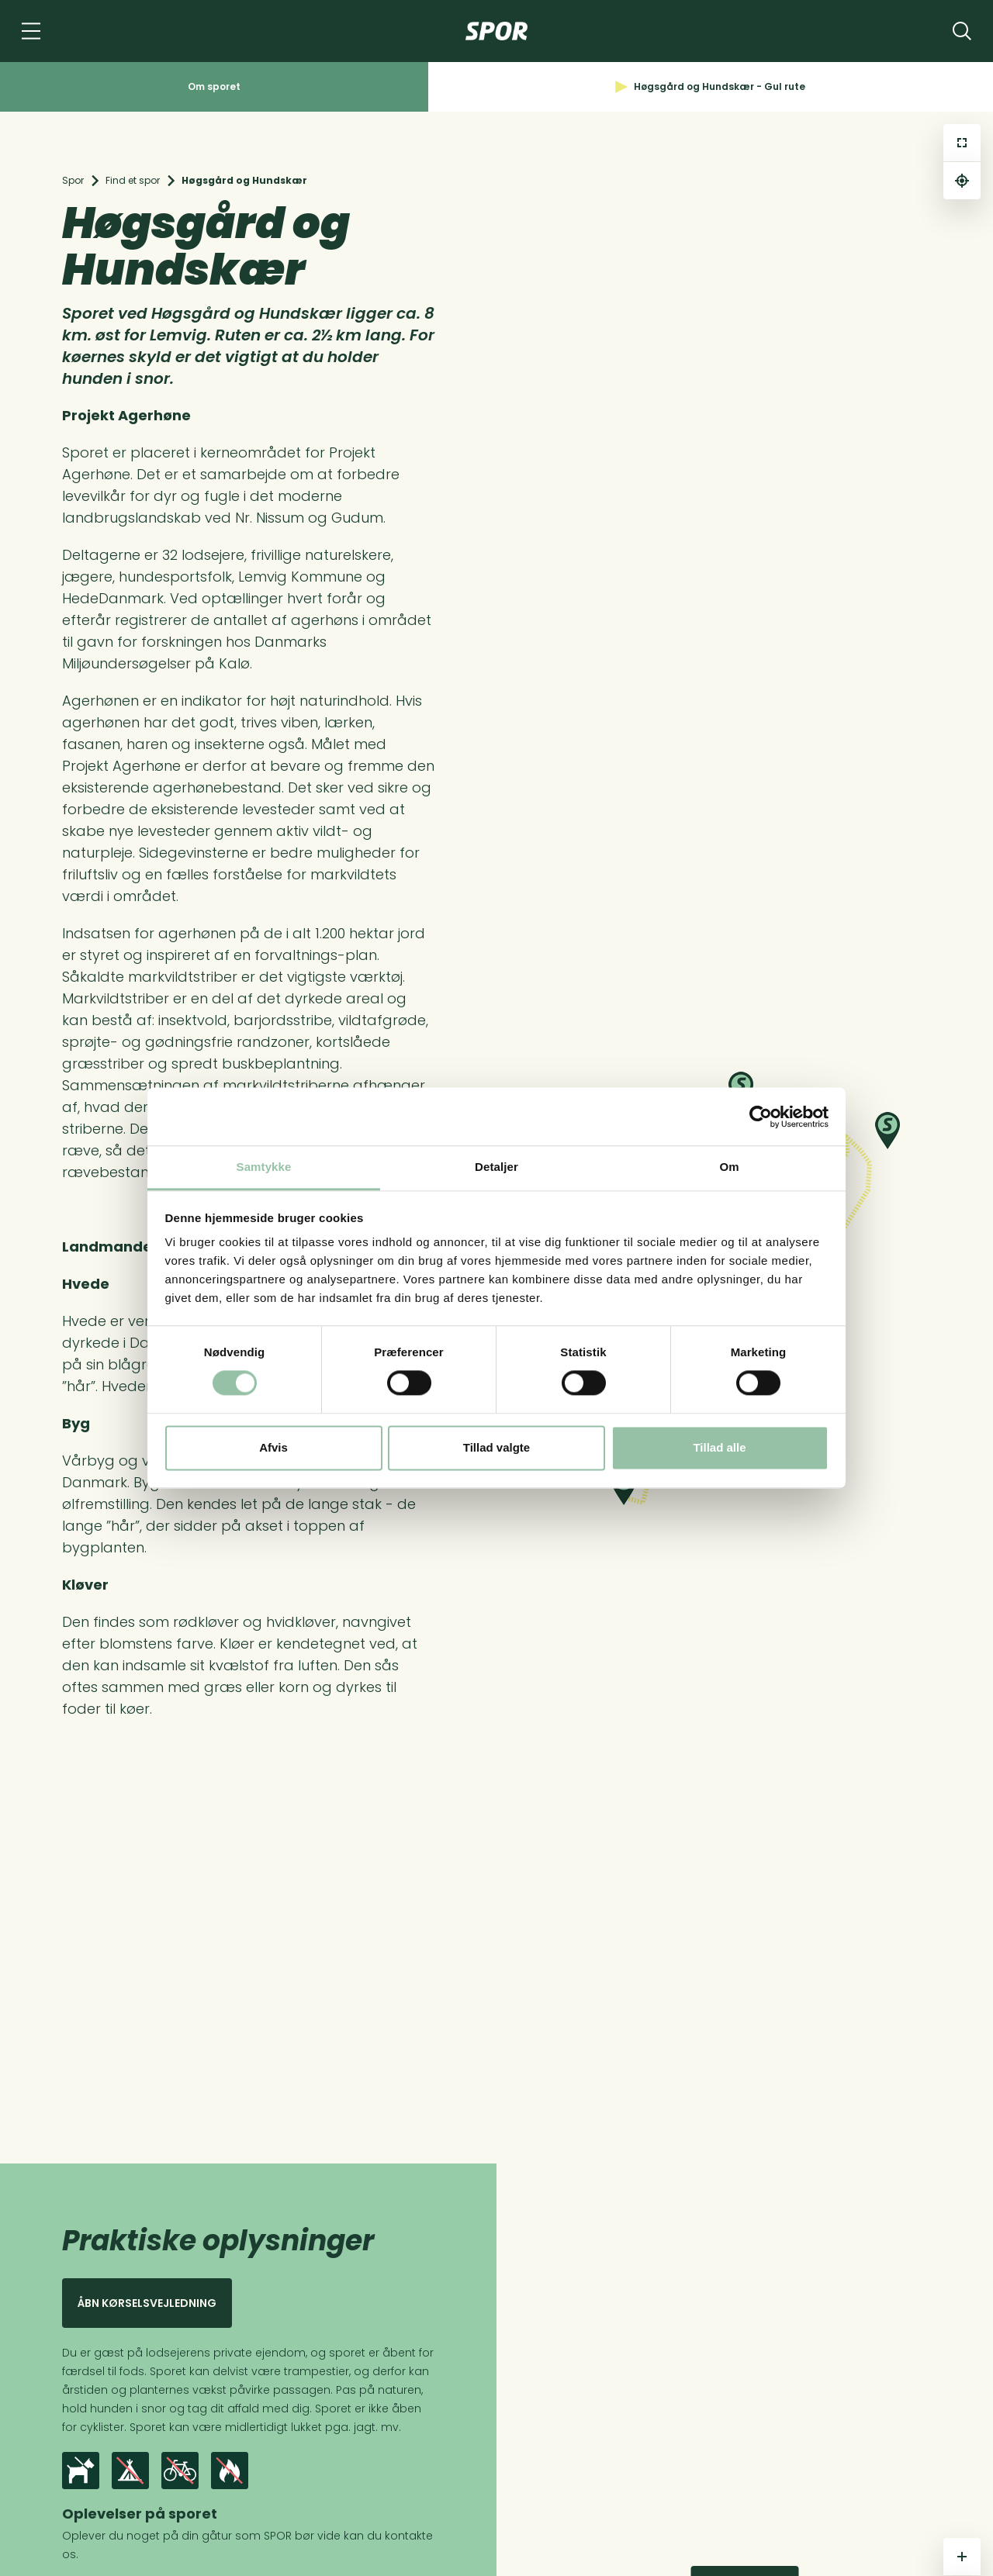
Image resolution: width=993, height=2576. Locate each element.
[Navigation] (31, 31)
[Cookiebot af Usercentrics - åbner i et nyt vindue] (761, 1116)
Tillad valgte (496, 1447)
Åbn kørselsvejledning (147, 2303)
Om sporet (214, 86)
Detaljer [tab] (496, 1166)
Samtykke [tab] (264, 1166)
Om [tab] (729, 1166)
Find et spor (133, 180)
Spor (73, 180)
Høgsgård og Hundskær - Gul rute (710, 86)
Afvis (273, 1447)
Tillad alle (719, 1447)
